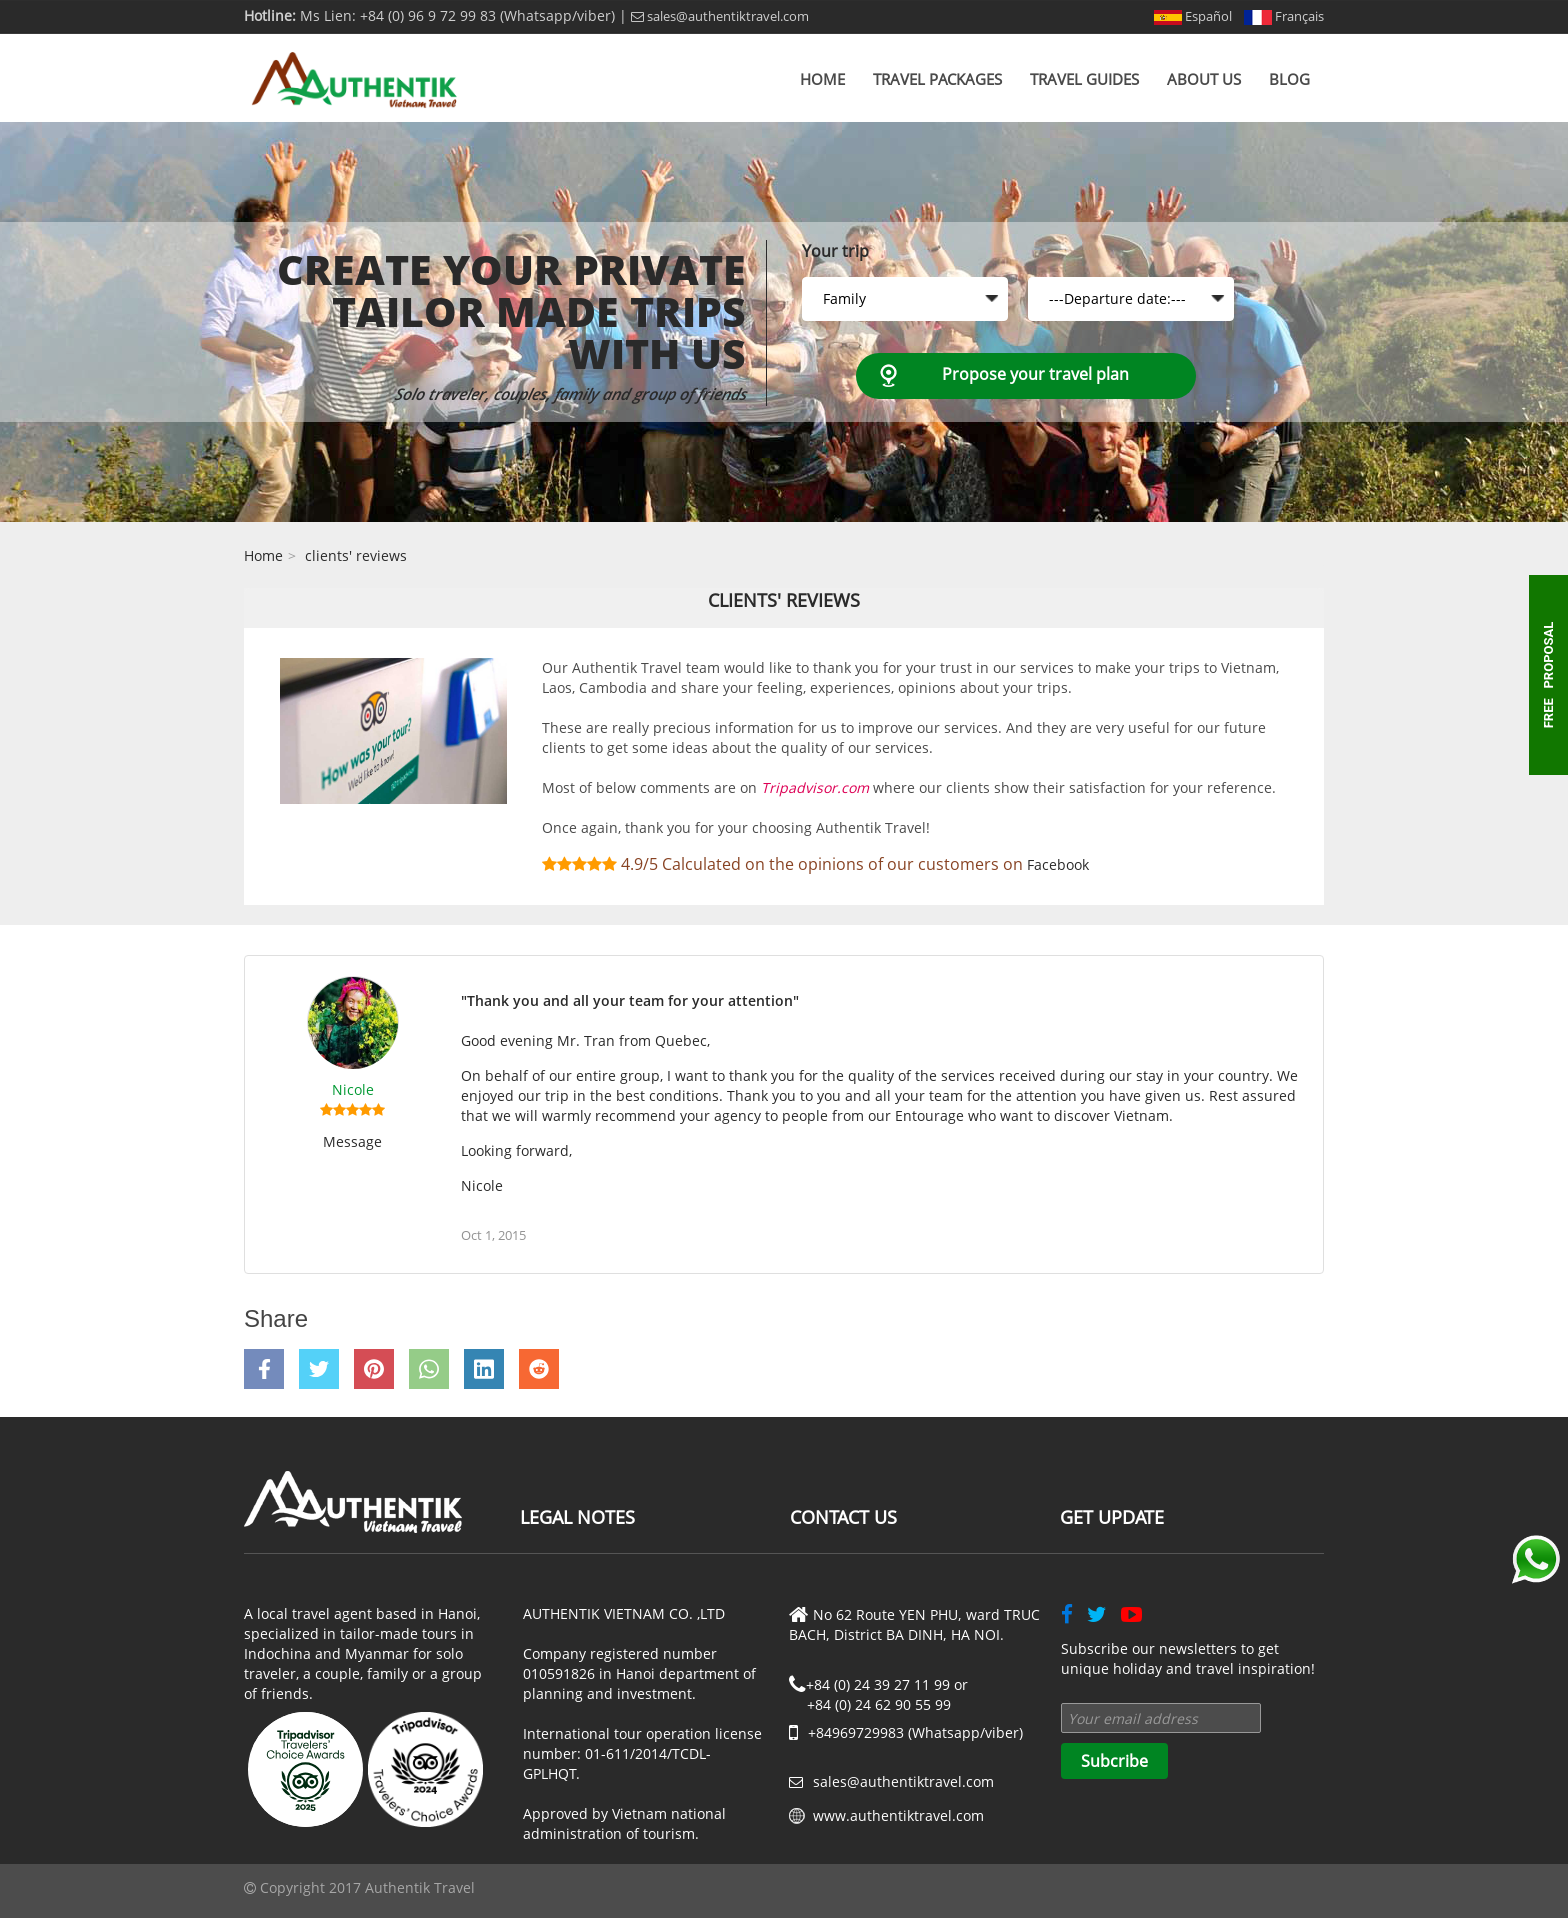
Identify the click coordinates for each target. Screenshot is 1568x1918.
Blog (1289, 79)
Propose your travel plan (1035, 374)
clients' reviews (356, 555)
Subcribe (1114, 1761)
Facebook (1058, 864)
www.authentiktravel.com (898, 1815)
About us (1204, 79)
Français (1284, 16)
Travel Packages (937, 79)
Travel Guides (1084, 79)
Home (822, 79)
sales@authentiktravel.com (720, 16)
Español (1193, 16)
